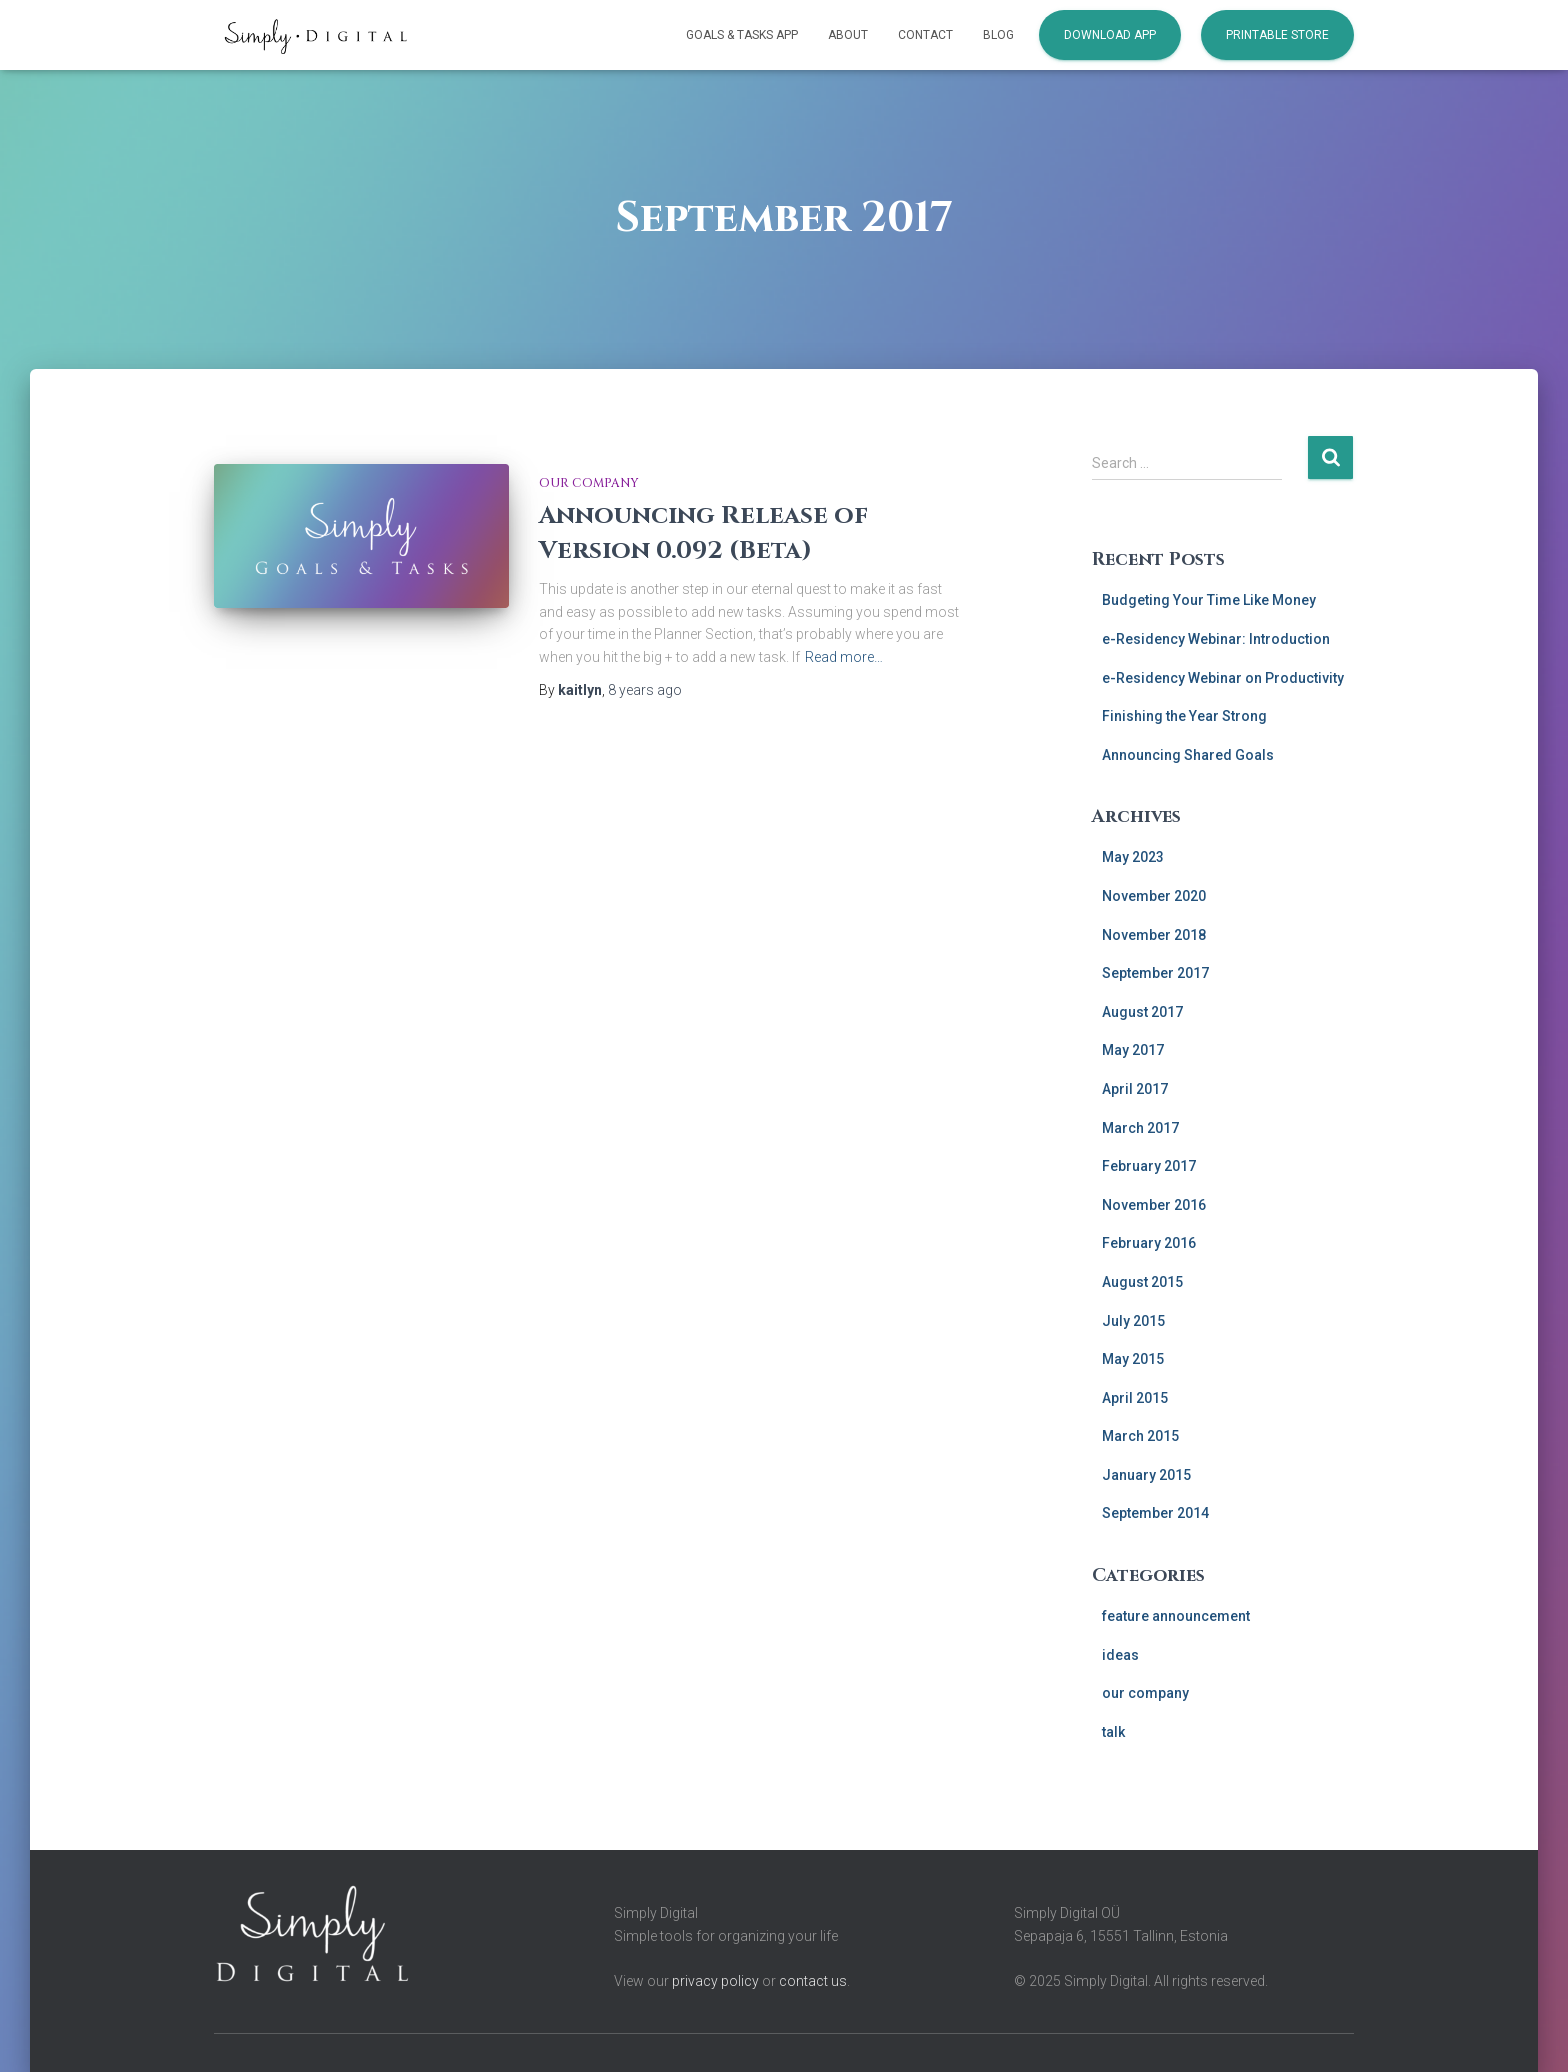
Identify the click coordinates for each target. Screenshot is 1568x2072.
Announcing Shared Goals (1188, 755)
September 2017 (1155, 973)
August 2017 (1142, 1012)
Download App (1110, 35)
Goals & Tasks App (742, 35)
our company (589, 483)
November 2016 (1154, 1205)
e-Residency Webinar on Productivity (1223, 678)
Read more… (844, 657)
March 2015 (1140, 1436)
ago (645, 690)
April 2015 (1135, 1398)
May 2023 (1133, 857)
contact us (813, 1981)
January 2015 (1146, 1475)
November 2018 (1154, 935)
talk (1113, 1732)
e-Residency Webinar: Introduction (1216, 639)
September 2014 (1155, 1513)
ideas (1120, 1655)
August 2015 (1142, 1282)
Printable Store (1277, 35)
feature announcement (1176, 1616)
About (848, 35)
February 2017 (1149, 1166)
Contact (925, 35)
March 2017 (1140, 1128)
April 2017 (1135, 1089)
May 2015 (1133, 1359)
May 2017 (1133, 1050)
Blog (998, 35)
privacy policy (715, 1981)
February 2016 (1149, 1243)
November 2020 (1154, 896)
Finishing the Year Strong (1184, 716)
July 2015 (1133, 1321)
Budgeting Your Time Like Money (1209, 600)
